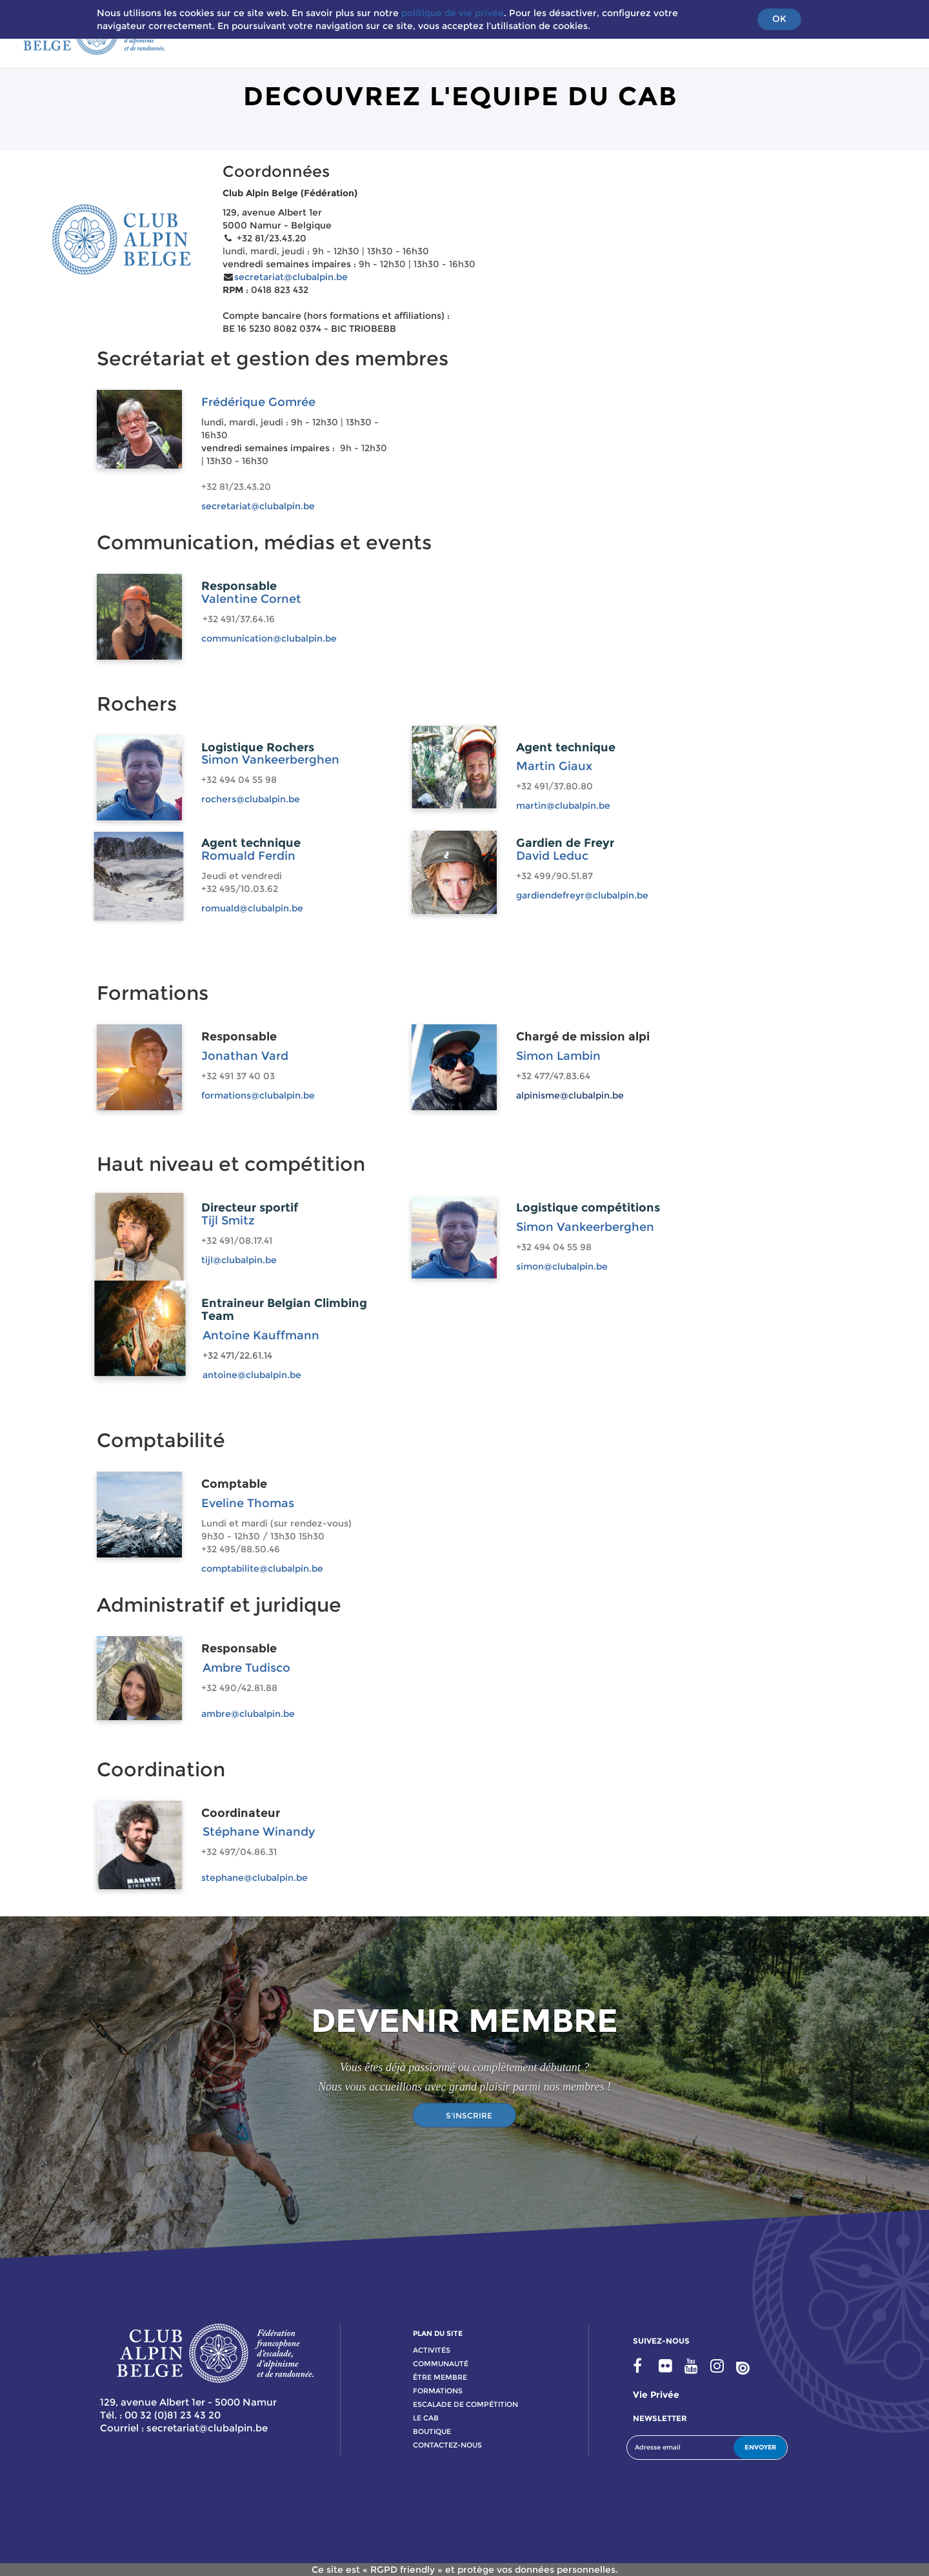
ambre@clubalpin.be (248, 1713)
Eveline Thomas (247, 1503)
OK (779, 19)
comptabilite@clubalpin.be (262, 1568)
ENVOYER (760, 2447)
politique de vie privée (452, 13)
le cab (426, 2417)
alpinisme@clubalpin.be (570, 1095)
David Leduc (552, 856)
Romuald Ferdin (248, 856)
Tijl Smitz (228, 1220)
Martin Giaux (554, 766)
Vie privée (656, 2394)
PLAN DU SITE (438, 2333)
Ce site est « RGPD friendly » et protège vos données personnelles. (465, 2569)
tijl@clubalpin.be (239, 1260)
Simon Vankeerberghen (270, 760)
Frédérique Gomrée (258, 402)
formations (438, 2390)
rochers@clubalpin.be (250, 799)
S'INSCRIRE (469, 2115)
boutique (432, 2431)
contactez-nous (447, 2444)
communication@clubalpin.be (269, 638)
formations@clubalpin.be (258, 1095)
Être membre (440, 2377)
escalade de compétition (465, 2404)
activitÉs (431, 2350)
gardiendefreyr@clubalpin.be (582, 895)
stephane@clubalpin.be (254, 1877)
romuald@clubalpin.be (252, 908)
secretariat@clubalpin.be (291, 277)
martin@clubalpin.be (563, 805)
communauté (440, 2363)
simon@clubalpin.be (562, 1266)
